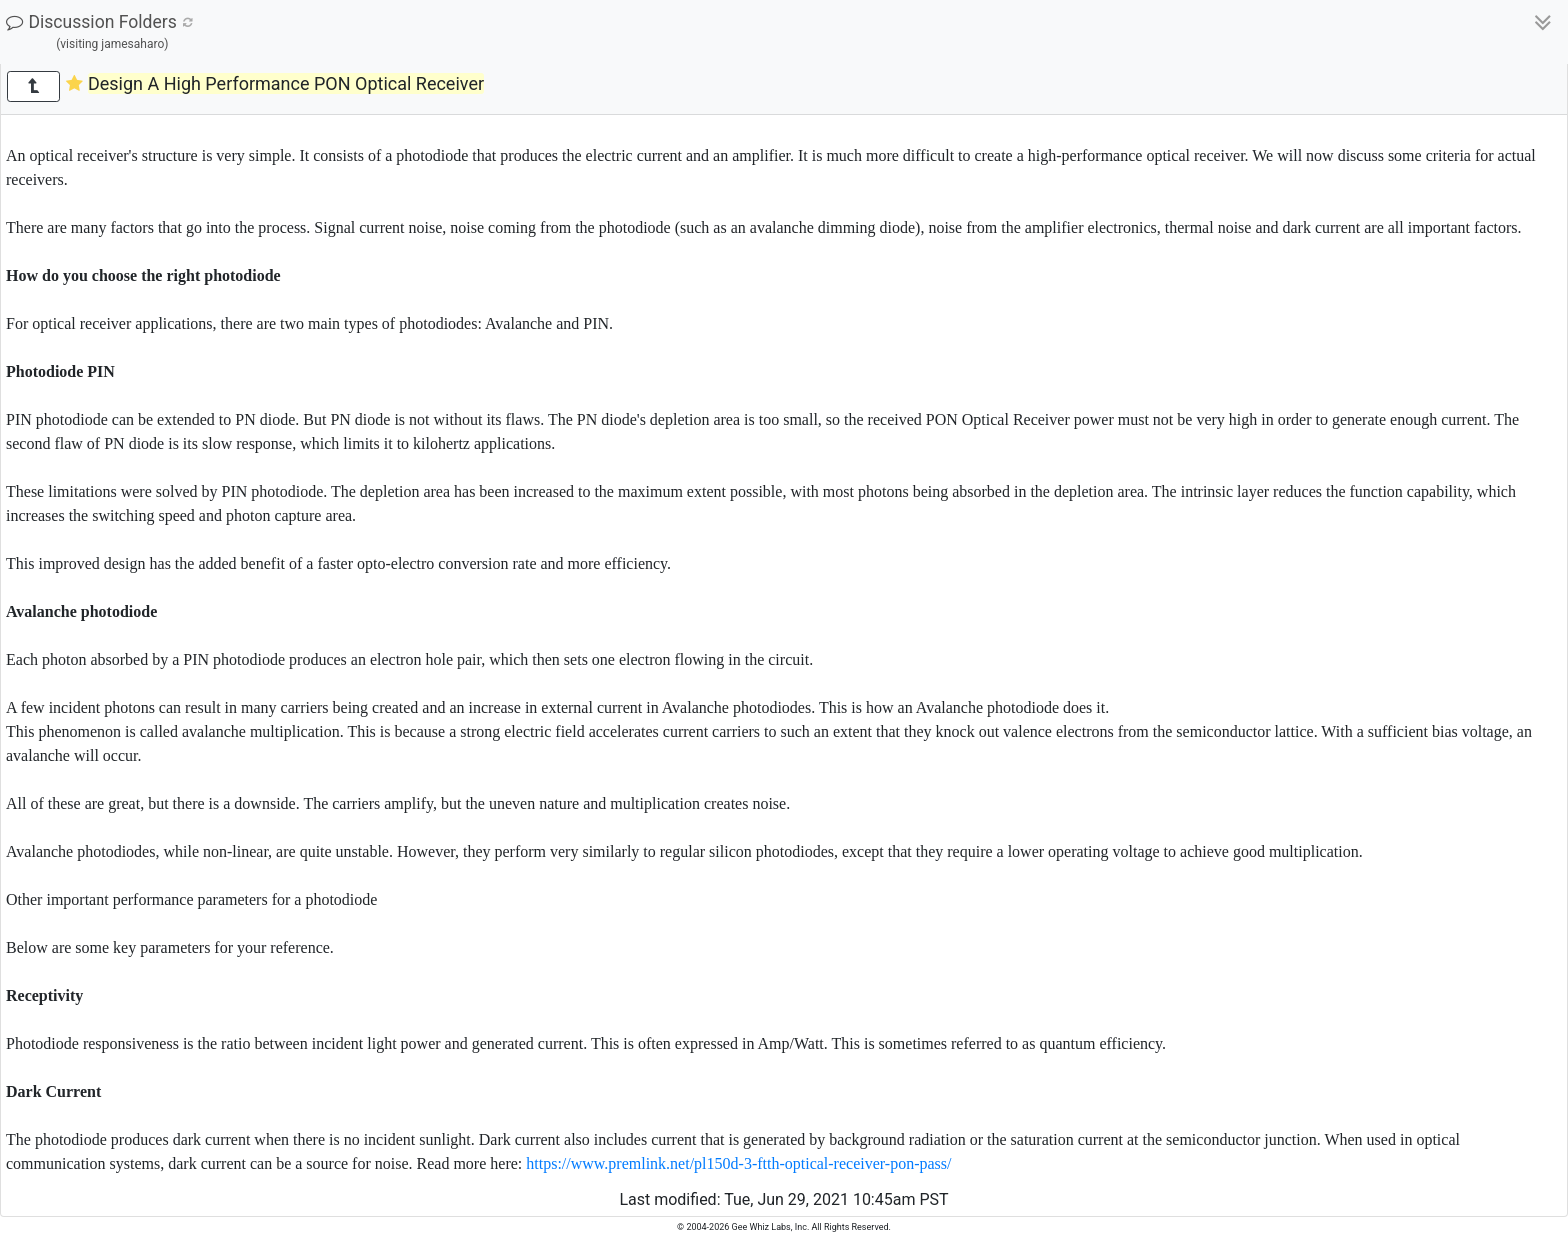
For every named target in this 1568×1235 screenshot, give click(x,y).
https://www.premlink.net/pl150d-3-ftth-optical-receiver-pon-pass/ (738, 1163)
